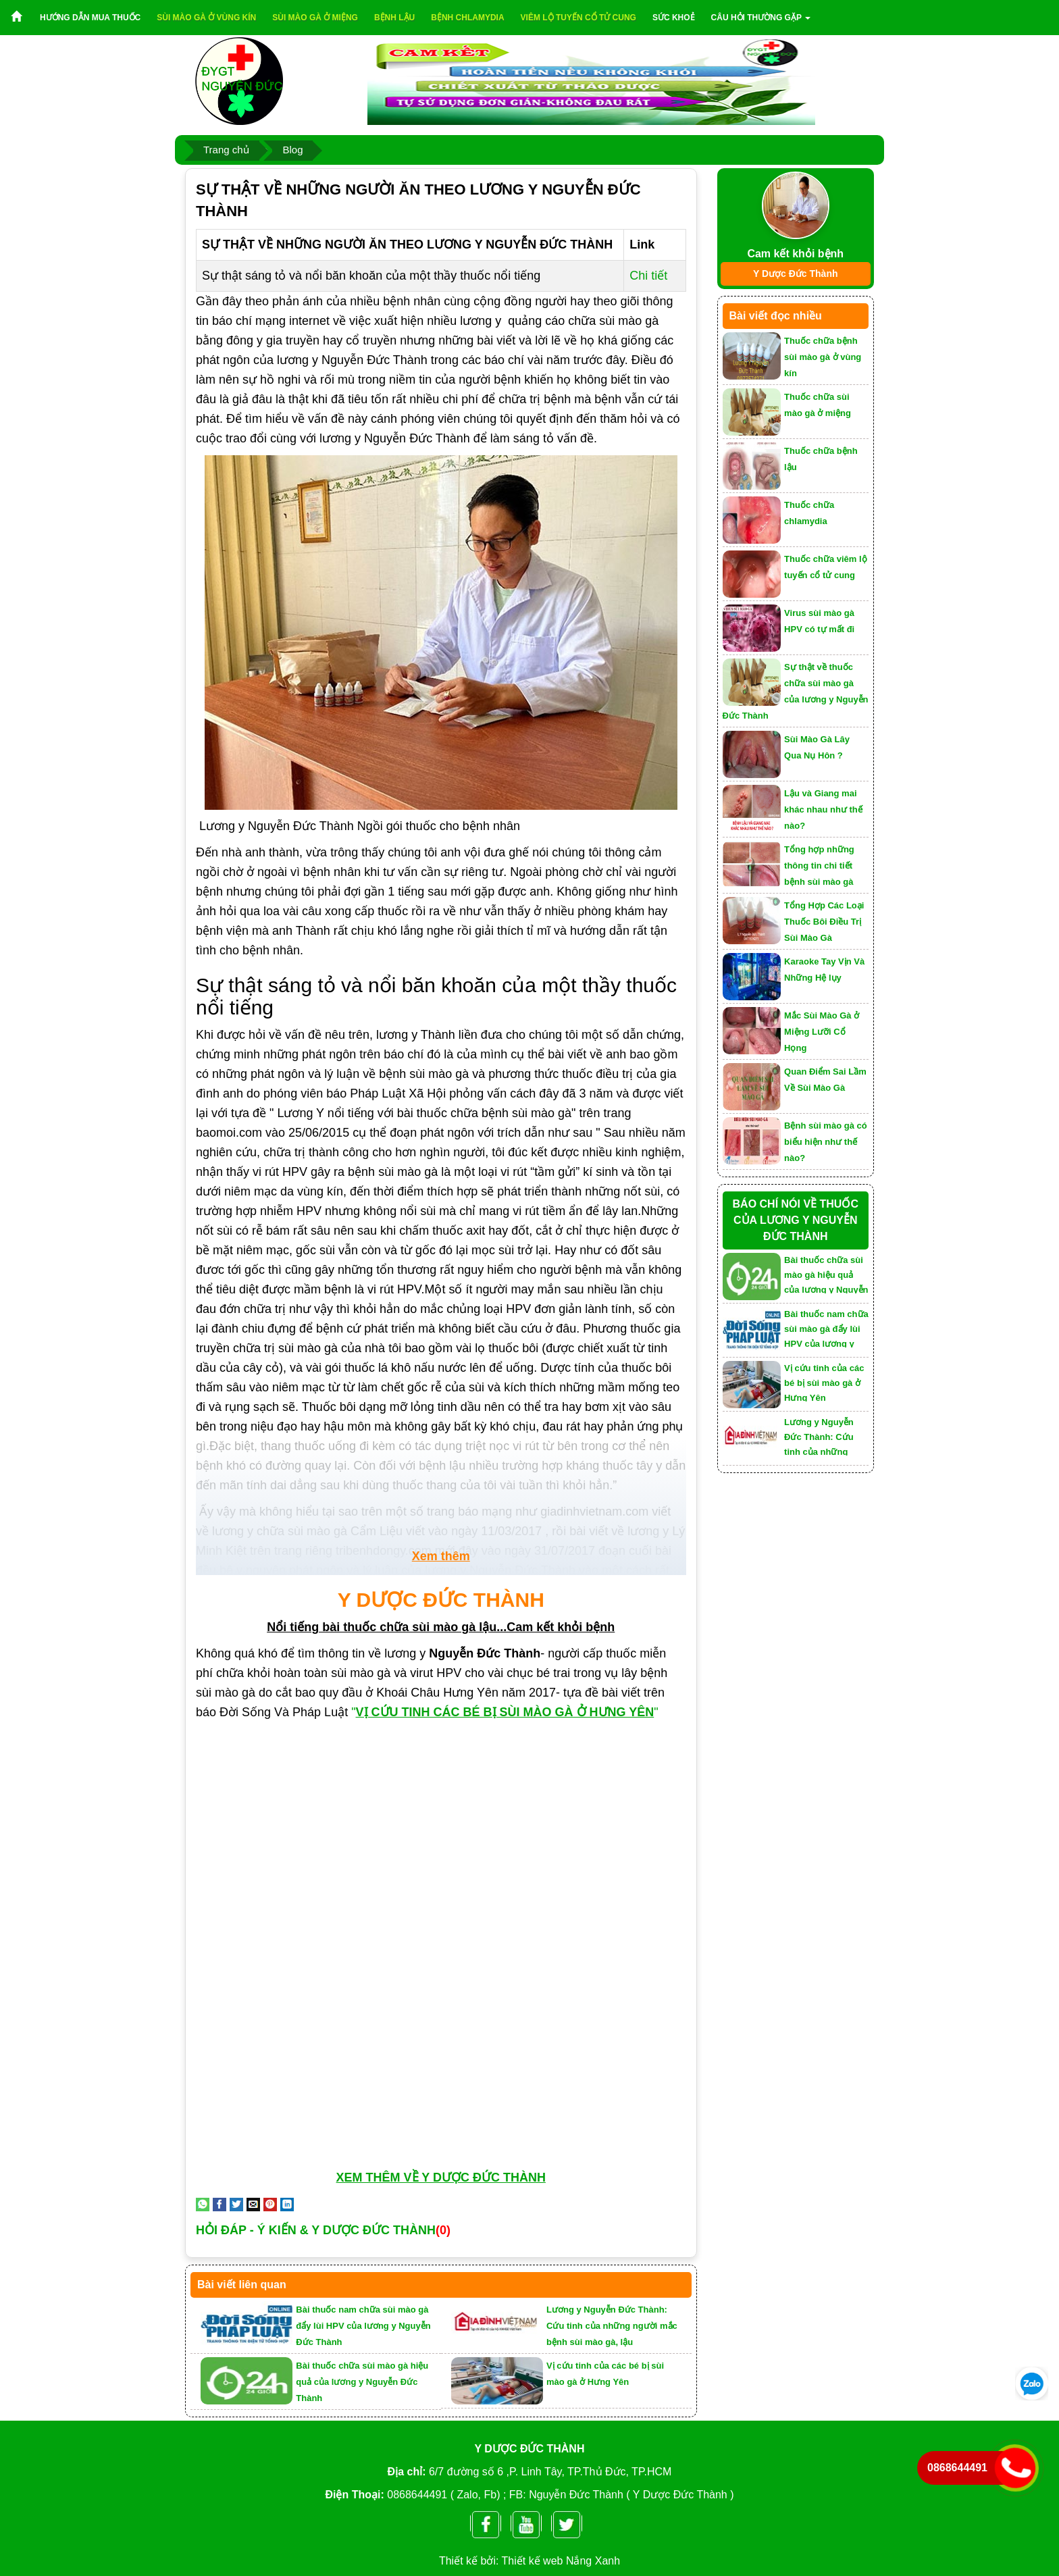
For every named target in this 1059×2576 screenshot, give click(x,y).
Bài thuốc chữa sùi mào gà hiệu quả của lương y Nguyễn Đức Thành (362, 2382)
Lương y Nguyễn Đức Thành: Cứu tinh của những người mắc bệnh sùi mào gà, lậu (611, 2325)
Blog (292, 149)
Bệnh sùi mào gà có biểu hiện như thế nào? (825, 1141)
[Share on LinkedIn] (287, 2204)
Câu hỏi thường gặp (760, 17)
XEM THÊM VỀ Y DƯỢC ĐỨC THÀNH (441, 2177)
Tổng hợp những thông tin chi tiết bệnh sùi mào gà (819, 865)
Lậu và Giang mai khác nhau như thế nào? (823, 809)
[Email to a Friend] (253, 2204)
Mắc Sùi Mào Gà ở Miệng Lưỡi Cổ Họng (821, 1031)
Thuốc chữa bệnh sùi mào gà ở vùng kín (822, 357)
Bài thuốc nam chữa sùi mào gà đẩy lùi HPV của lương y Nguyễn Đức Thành (363, 2325)
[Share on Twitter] (236, 2204)
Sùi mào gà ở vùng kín (206, 17)
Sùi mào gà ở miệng (315, 17)
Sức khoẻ (673, 17)
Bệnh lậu (394, 17)
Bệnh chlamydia (467, 17)
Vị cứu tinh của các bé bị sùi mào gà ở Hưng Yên (824, 1382)
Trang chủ (226, 149)
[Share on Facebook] (219, 2204)
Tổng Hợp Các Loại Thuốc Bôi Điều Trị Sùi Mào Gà (824, 921)
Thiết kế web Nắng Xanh (561, 2561)
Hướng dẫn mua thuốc (90, 17)
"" (506, 1712)
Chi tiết (648, 275)
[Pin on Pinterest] (270, 2204)
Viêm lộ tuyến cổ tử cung (578, 17)
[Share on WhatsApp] (202, 2204)
